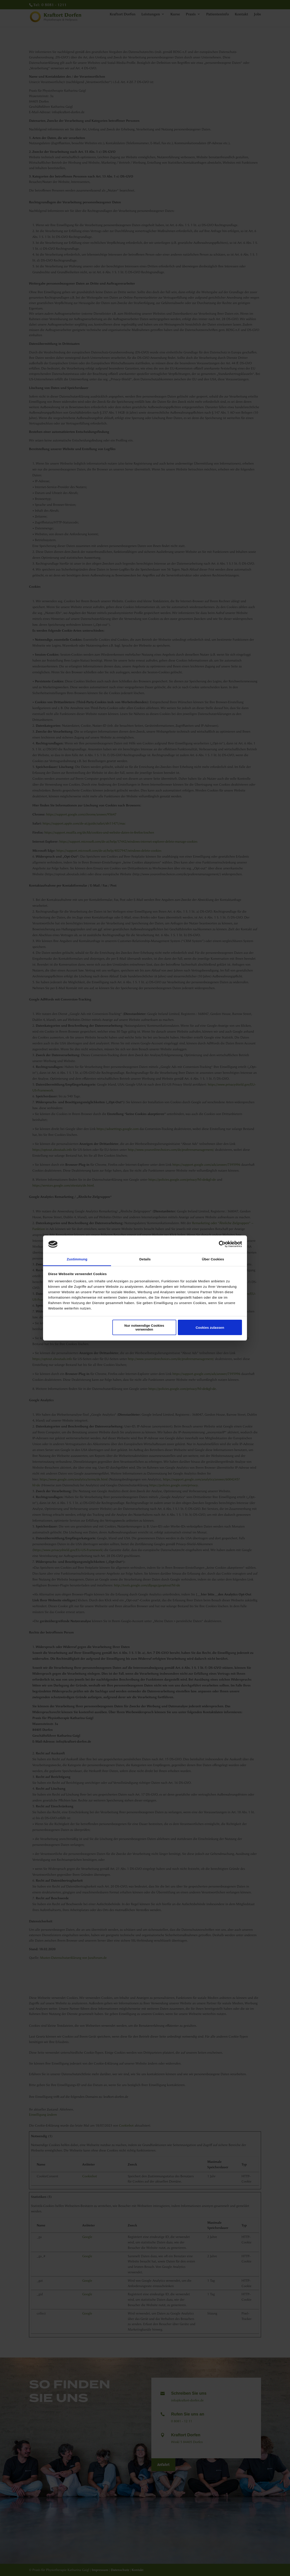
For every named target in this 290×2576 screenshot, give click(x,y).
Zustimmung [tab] (77, 1259)
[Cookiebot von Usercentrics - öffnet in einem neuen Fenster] (222, 1244)
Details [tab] (145, 1259)
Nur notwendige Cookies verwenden (144, 1327)
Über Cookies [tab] (213, 1259)
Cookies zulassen (210, 1327)
